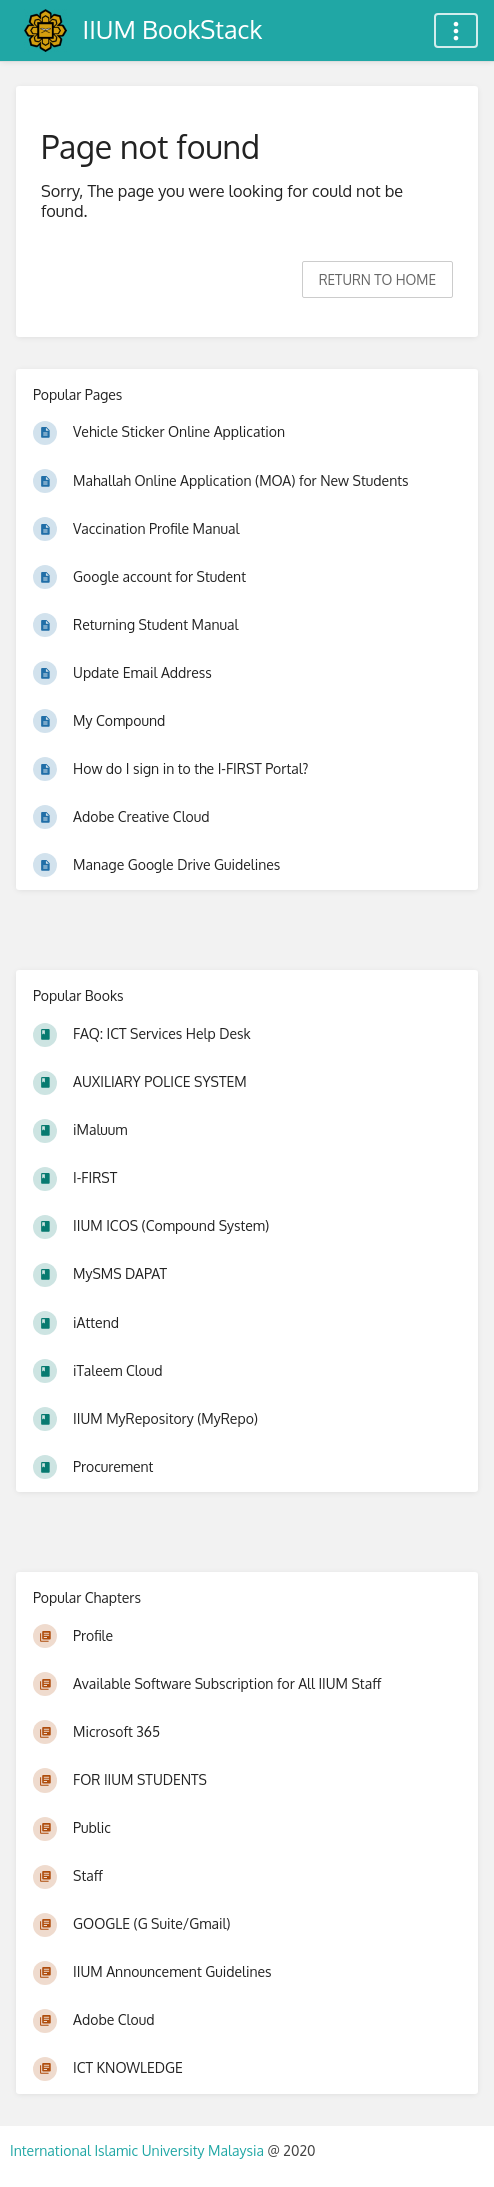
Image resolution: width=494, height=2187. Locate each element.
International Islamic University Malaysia (138, 2150)
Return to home (377, 279)
